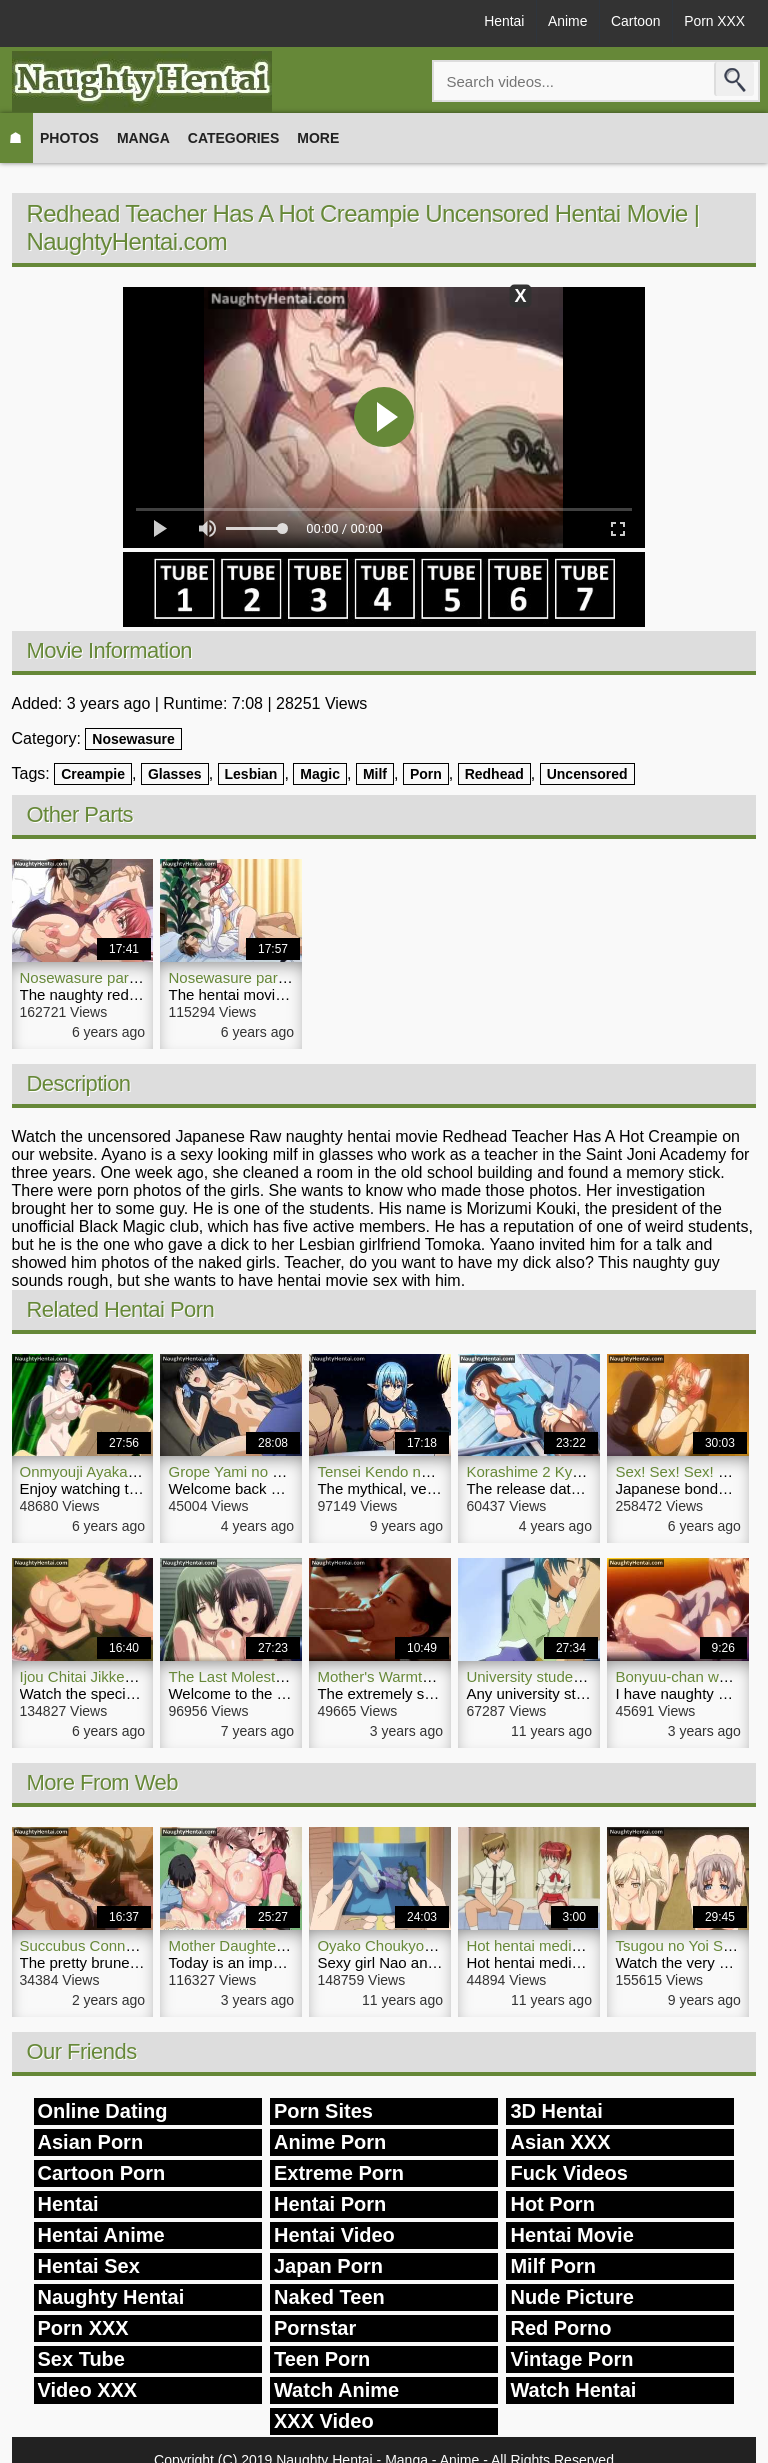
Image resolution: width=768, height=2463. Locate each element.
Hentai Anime (101, 2235)
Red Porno (560, 2328)
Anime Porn (330, 2142)
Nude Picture (571, 2297)
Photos (69, 138)
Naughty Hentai (111, 2297)
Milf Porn (553, 2266)
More (318, 138)
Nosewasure (133, 739)
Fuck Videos (568, 2173)
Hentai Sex (89, 2266)
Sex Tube (81, 2359)
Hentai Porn (330, 2204)
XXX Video (324, 2421)
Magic (320, 774)
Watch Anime (336, 2390)
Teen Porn (322, 2359)
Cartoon (633, 22)
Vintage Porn (571, 2359)
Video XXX (88, 2390)
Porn (426, 774)
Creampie (93, 774)
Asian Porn (91, 2142)
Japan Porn (328, 2266)
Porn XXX (713, 22)
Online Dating (103, 2111)
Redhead (494, 774)
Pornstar (315, 2328)
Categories (234, 138)
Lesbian (251, 774)
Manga (143, 138)
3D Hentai (556, 2111)
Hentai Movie (571, 2235)
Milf (375, 774)
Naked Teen (329, 2297)
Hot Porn (552, 2204)
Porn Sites (323, 2111)
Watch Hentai (573, 2390)
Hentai (498, 22)
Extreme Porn (339, 2173)
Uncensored (587, 774)
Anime (563, 22)
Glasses (175, 774)
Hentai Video (334, 2235)
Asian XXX (560, 2142)
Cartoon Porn (102, 2173)
